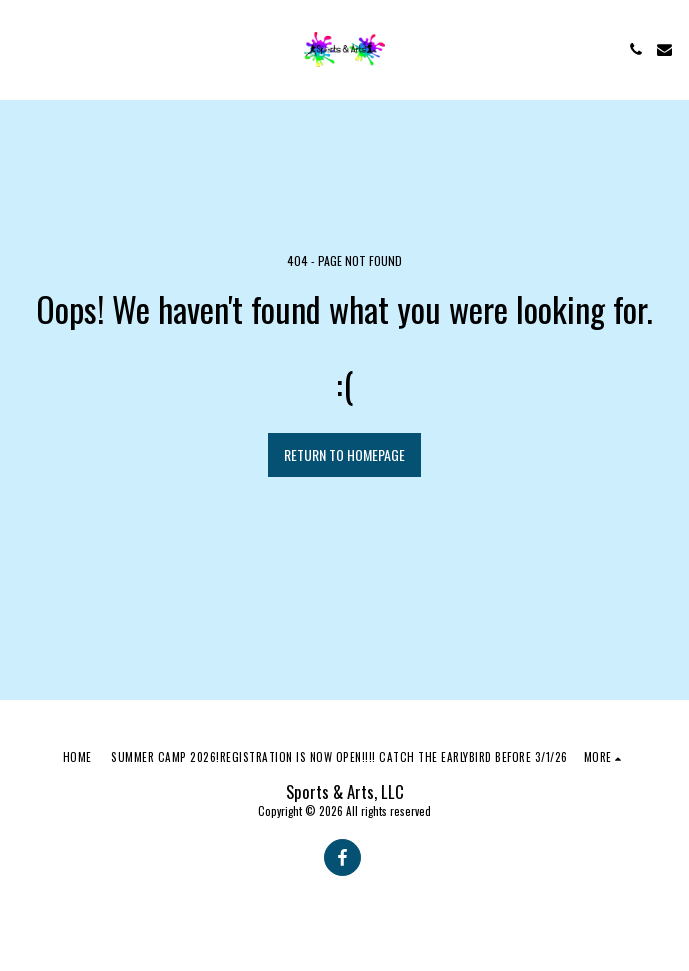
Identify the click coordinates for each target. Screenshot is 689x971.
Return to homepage (344, 454)
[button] (22, 49)
